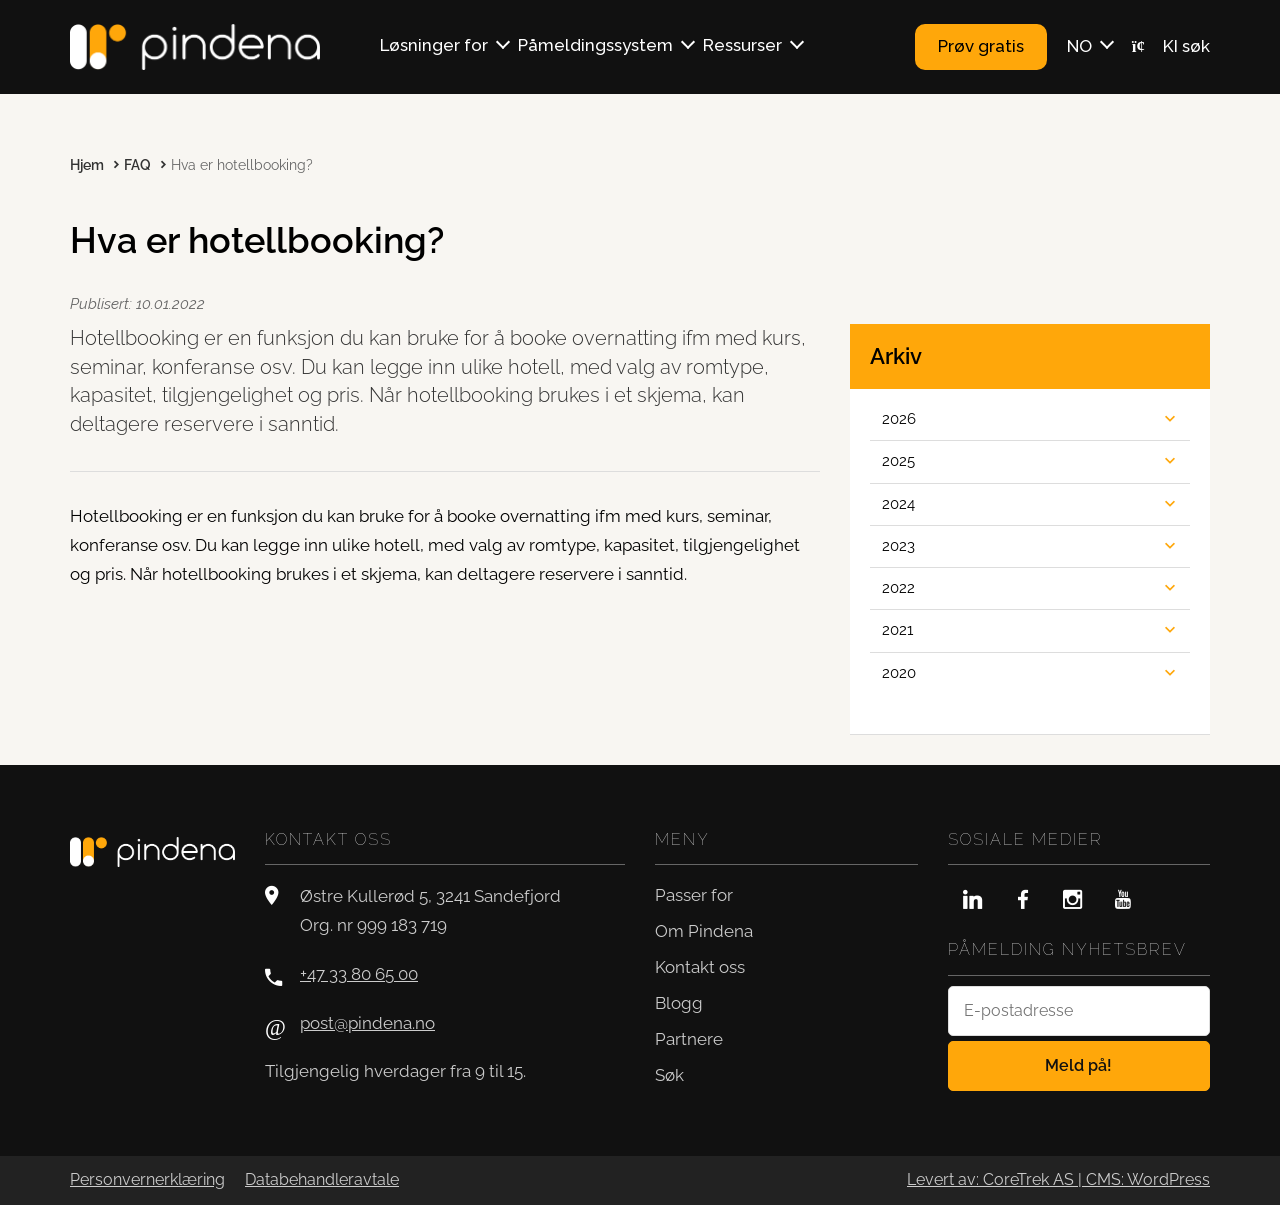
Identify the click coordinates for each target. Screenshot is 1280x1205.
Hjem (87, 165)
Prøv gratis (981, 46)
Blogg (679, 1003)
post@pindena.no (367, 1023)
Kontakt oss (700, 967)
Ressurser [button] (742, 45)
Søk (669, 1075)
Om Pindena (704, 931)
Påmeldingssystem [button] (595, 45)
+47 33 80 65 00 (359, 974)
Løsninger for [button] (434, 45)
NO (1079, 46)
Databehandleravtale (322, 1180)
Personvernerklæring (147, 1180)
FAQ (137, 165)
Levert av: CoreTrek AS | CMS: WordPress (1058, 1180)
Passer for (694, 895)
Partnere (689, 1039)
